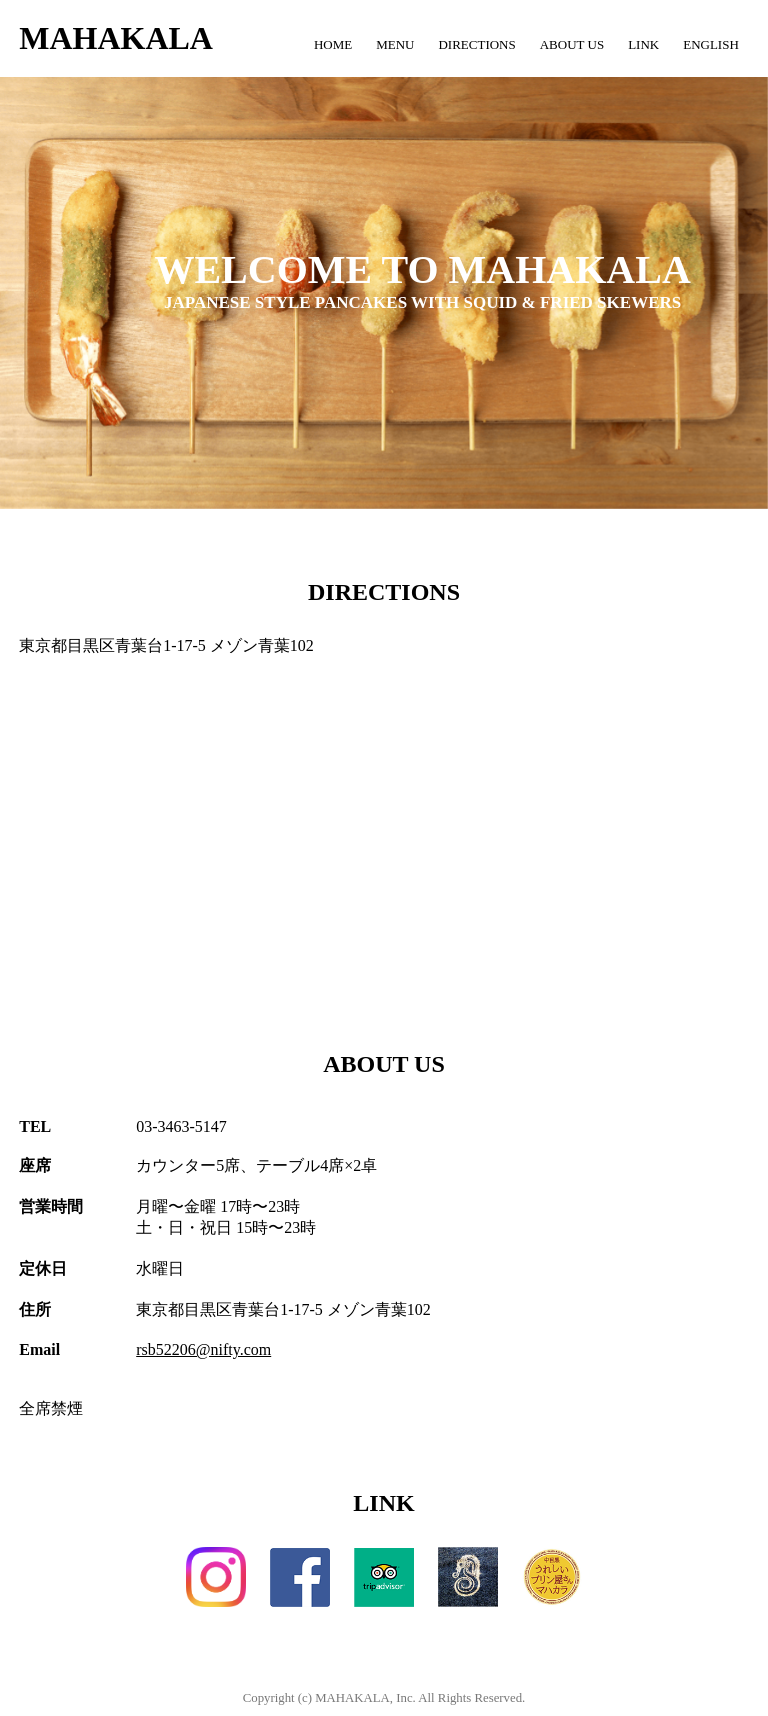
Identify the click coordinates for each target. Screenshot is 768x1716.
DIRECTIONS (476, 44)
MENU (395, 44)
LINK (643, 44)
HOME (333, 44)
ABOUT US (572, 44)
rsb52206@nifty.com (203, 1349)
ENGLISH (711, 44)
